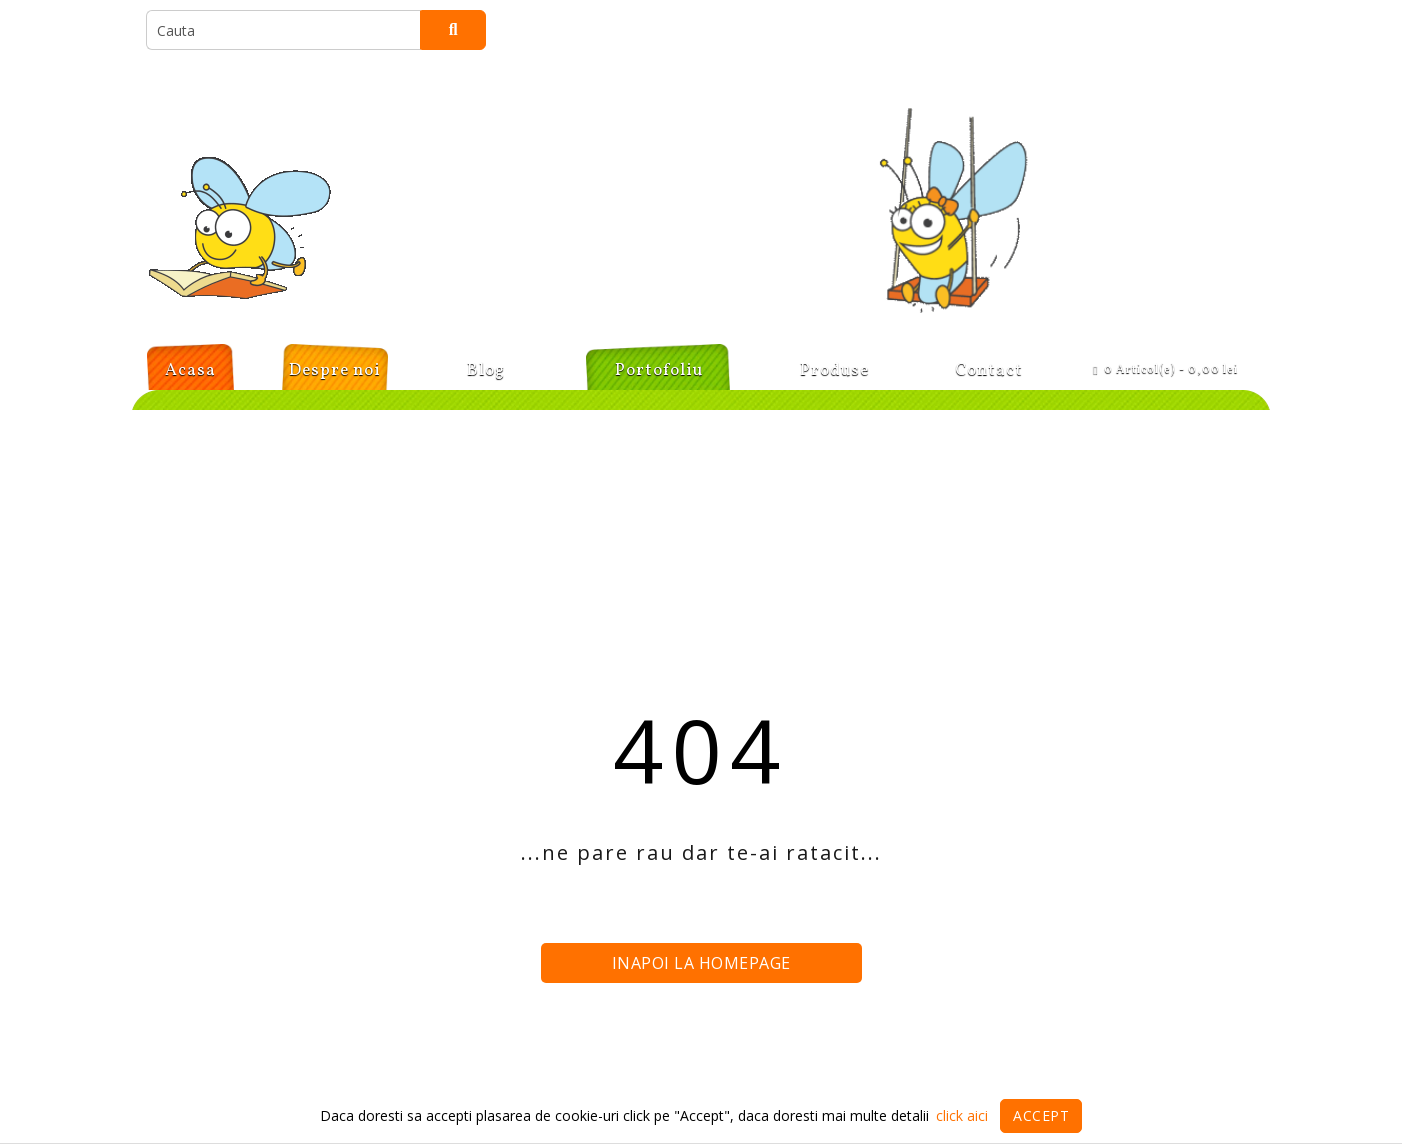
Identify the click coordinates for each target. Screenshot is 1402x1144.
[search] (283, 30)
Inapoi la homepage (701, 963)
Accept (1041, 1115)
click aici (962, 1115)
